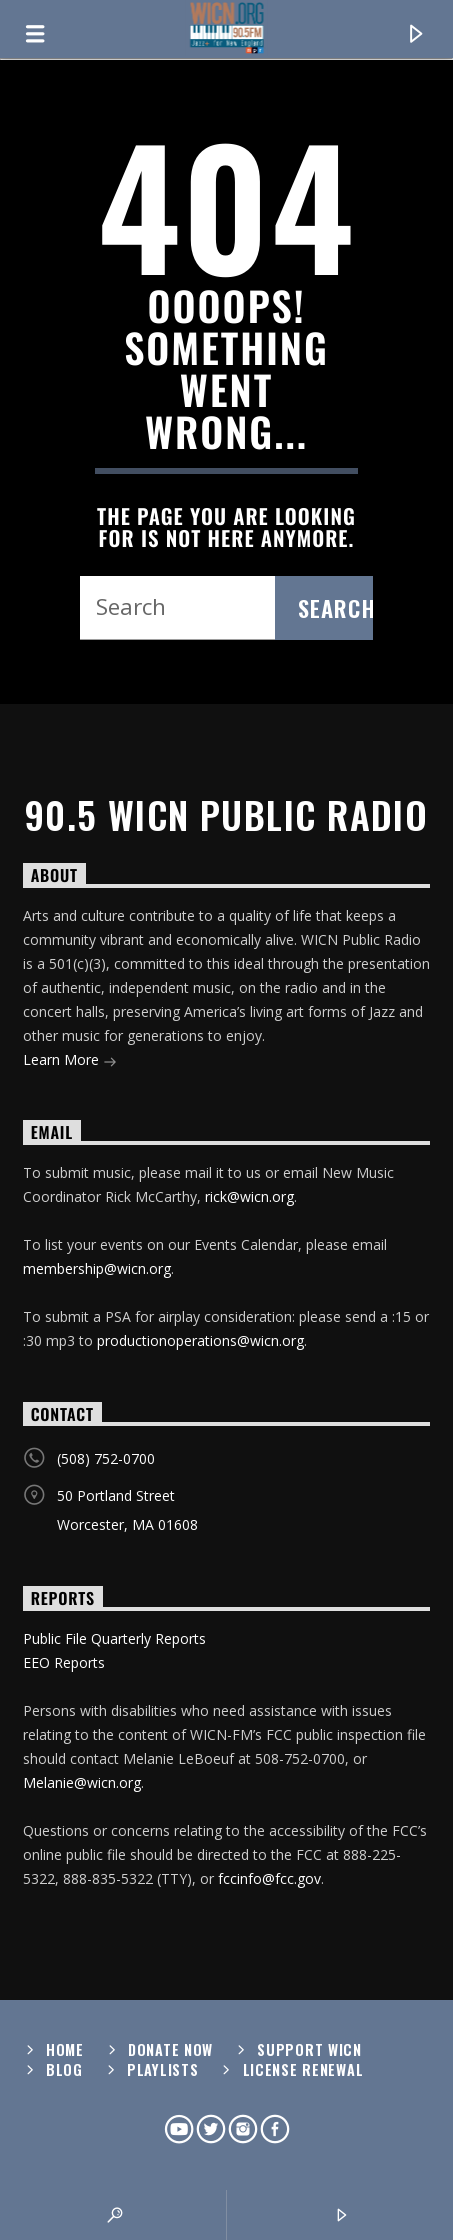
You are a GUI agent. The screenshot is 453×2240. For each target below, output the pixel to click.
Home (65, 2049)
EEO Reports (64, 1662)
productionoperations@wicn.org (200, 1340)
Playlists (162, 2069)
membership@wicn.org (97, 1268)
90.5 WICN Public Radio (227, 815)
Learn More (70, 1061)
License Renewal (303, 2069)
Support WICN (309, 2049)
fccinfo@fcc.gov (269, 1878)
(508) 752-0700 (106, 1458)
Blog (64, 2069)
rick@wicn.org (249, 1196)
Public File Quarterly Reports (114, 1638)
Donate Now (170, 2049)
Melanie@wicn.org (82, 1782)
